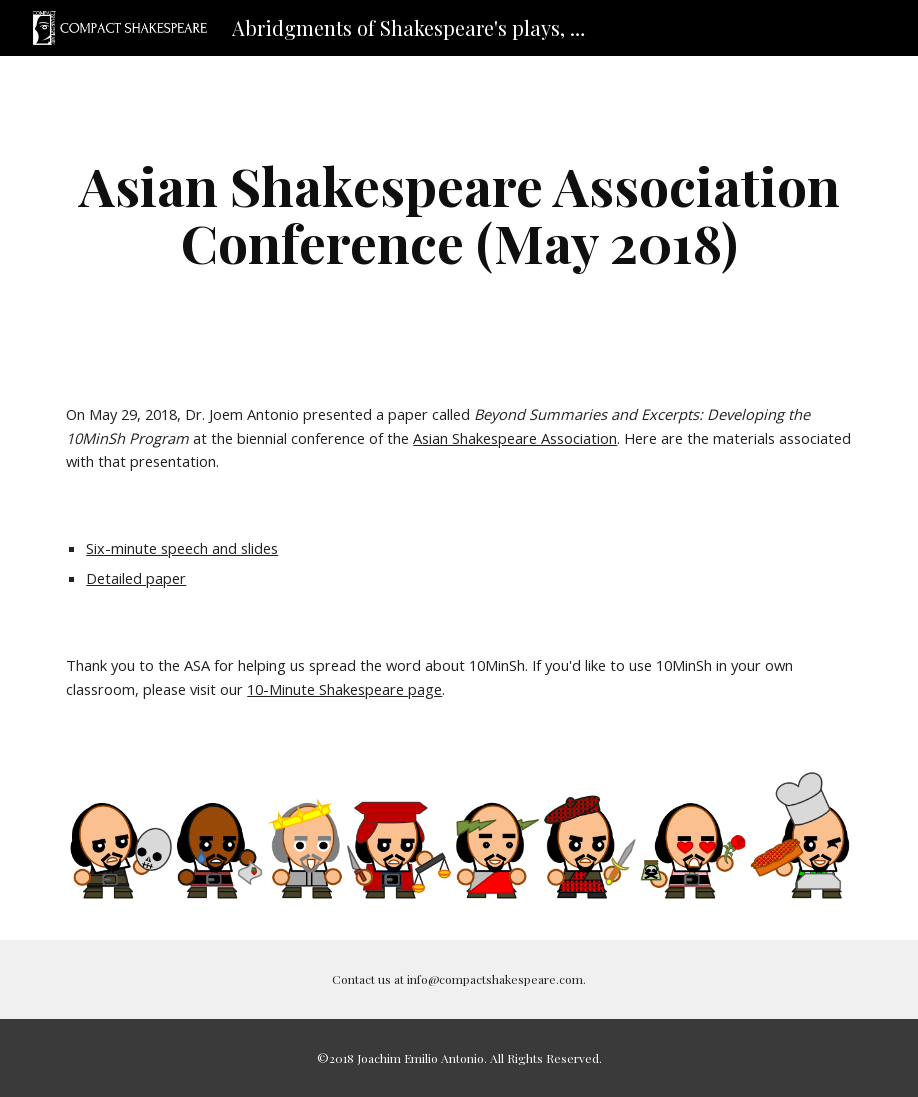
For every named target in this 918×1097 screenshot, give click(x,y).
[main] (458, 213)
